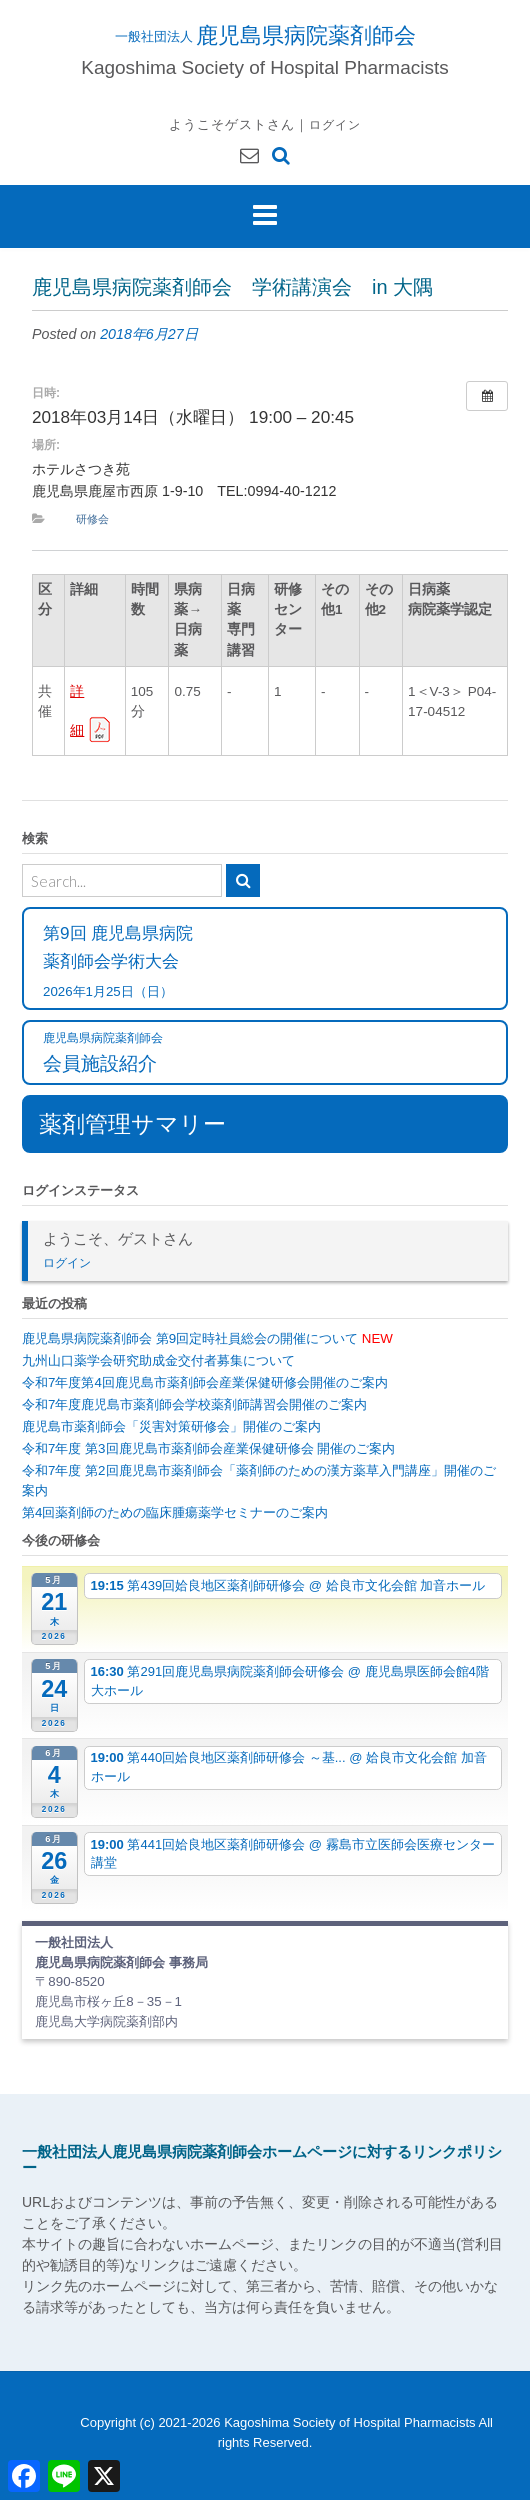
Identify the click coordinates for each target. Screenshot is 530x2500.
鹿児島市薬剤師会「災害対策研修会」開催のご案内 (171, 1426)
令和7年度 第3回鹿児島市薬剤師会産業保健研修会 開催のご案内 (208, 1448)
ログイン (335, 124)
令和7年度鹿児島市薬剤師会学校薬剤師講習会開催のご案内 (194, 1404)
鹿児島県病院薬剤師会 (306, 35)
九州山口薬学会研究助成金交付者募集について (158, 1360)
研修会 (92, 519)
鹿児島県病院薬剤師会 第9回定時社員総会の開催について (207, 1338)
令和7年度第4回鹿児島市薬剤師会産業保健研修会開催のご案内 (205, 1382)
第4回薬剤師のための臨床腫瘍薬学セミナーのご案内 (175, 1512)
